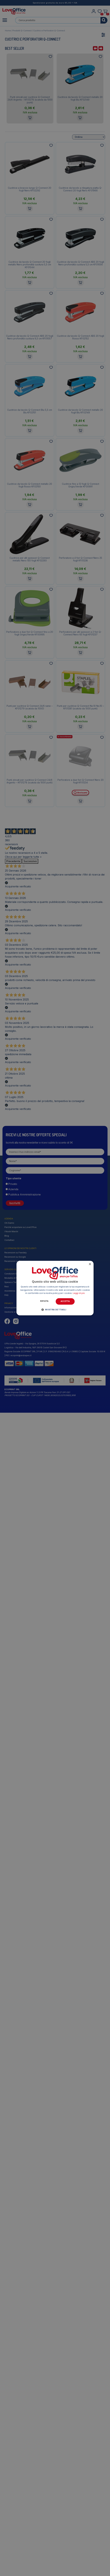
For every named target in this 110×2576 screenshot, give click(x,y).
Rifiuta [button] (44, 1301)
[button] (55, 1309)
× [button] (90, 1264)
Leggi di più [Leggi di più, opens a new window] (79, 1293)
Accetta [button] (65, 1301)
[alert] (55, 1288)
